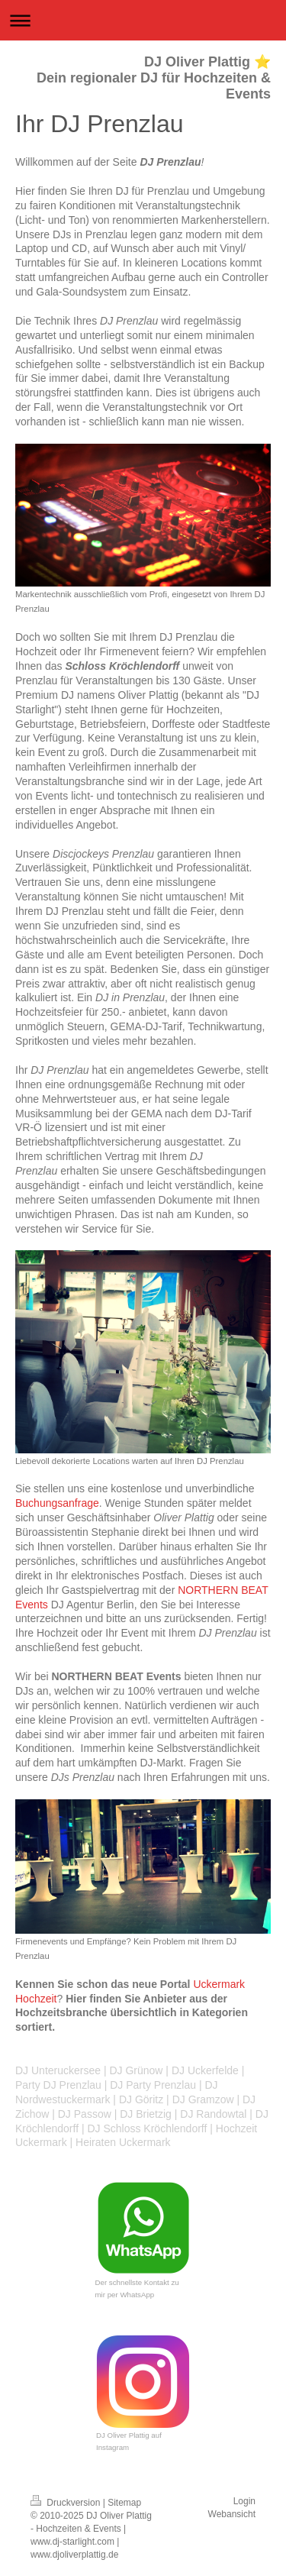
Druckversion (67, 2502)
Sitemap (124, 2502)
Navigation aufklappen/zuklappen (143, 20)
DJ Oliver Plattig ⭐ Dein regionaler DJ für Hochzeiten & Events (154, 78)
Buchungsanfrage (57, 1503)
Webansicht (231, 2514)
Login (244, 2501)
